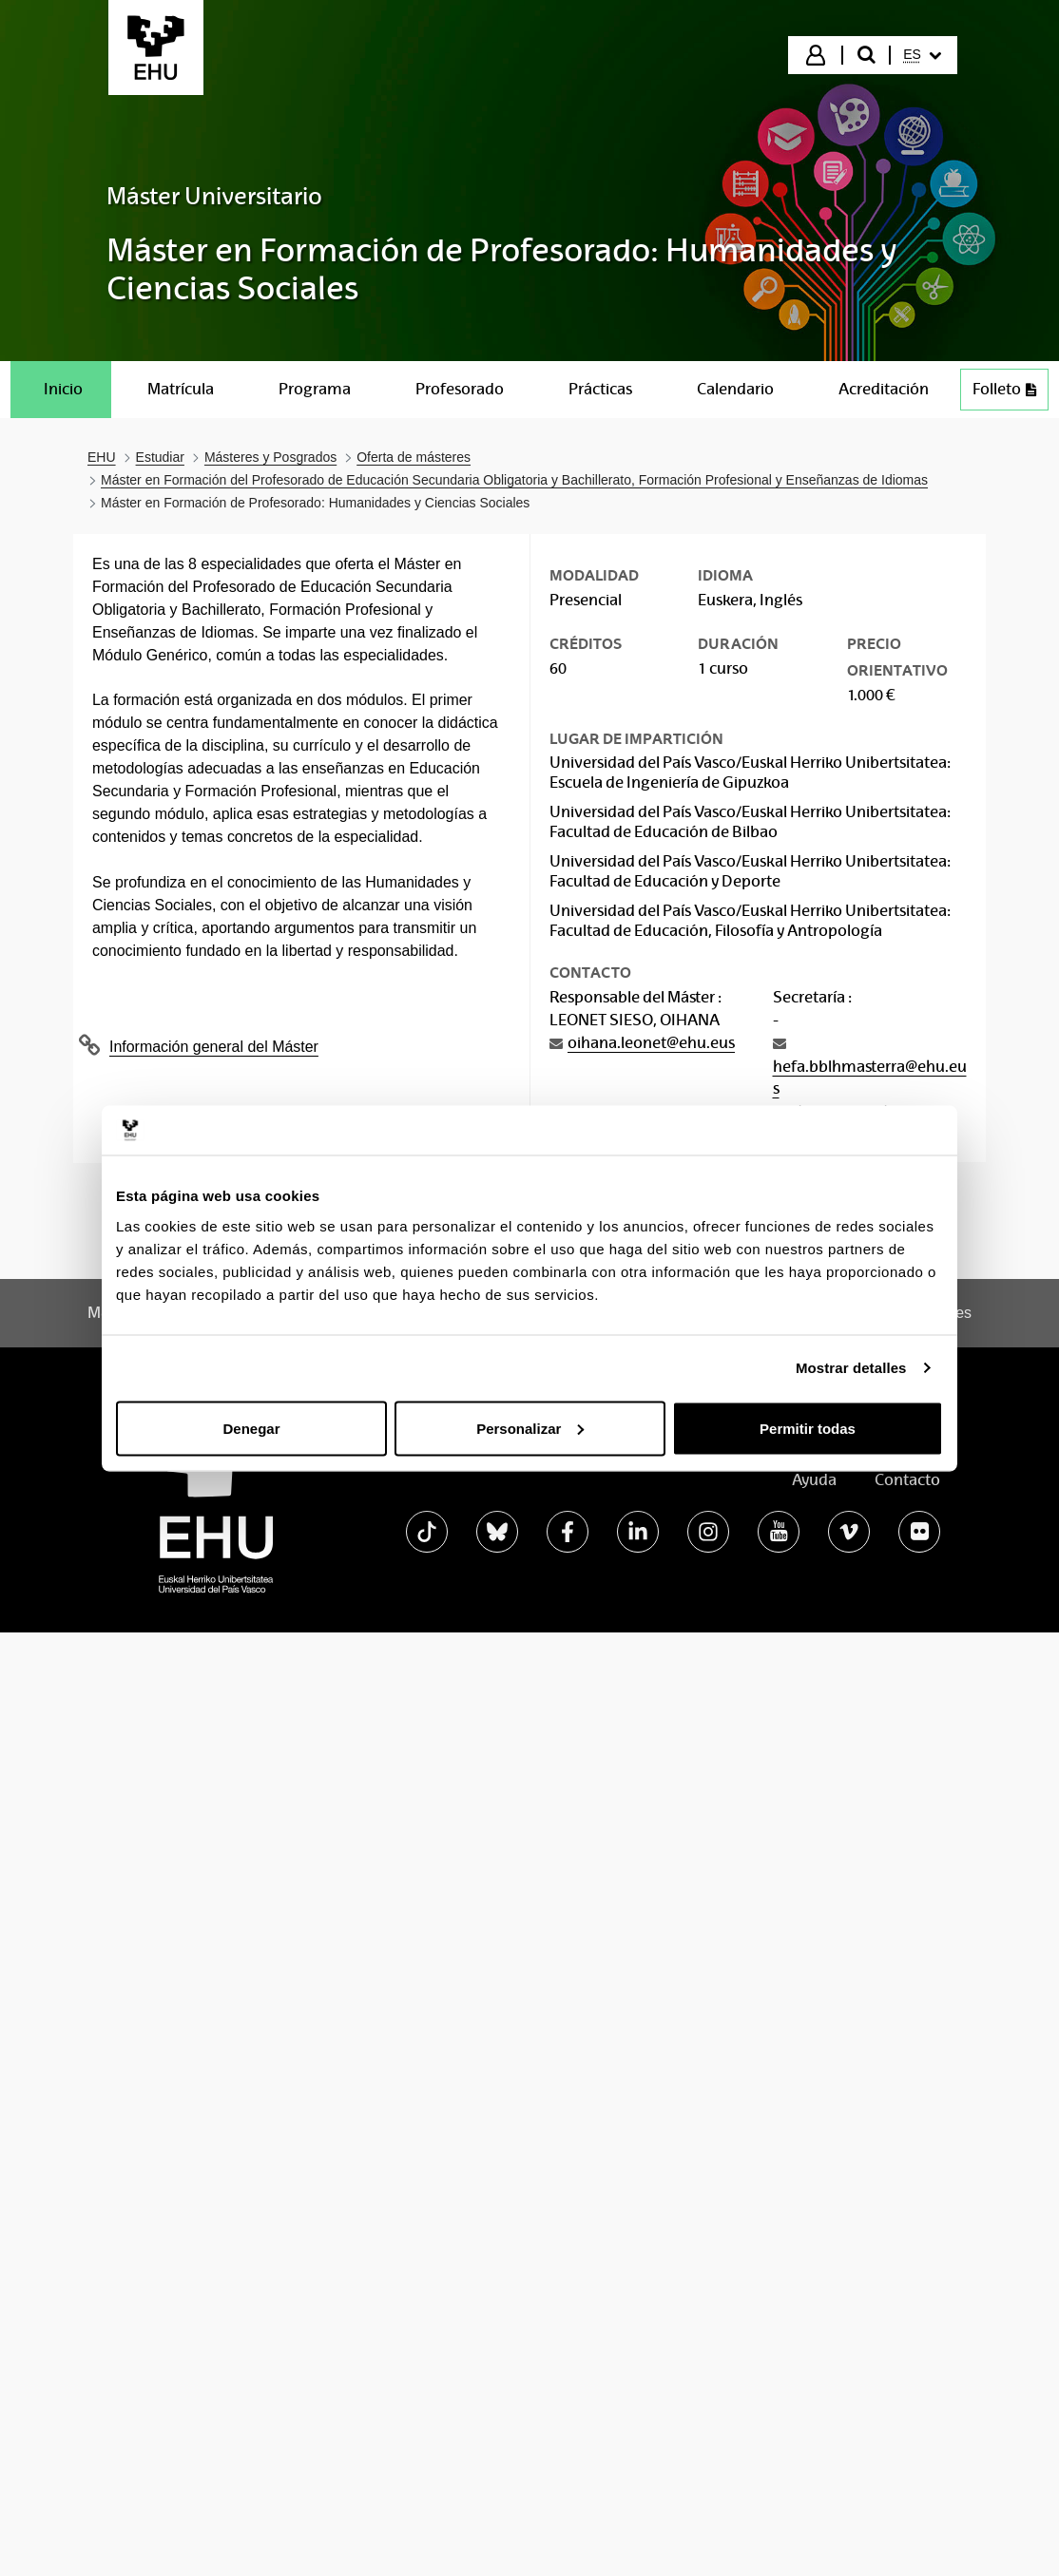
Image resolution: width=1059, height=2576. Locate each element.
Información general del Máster (213, 1047)
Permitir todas (808, 1428)
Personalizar (530, 1428)
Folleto (1010, 394)
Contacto (907, 1480)
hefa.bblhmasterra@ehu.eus (870, 1078)
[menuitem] (922, 55)
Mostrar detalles (851, 1368)
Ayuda (814, 1480)
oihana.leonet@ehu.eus (651, 1043)
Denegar (250, 1428)
